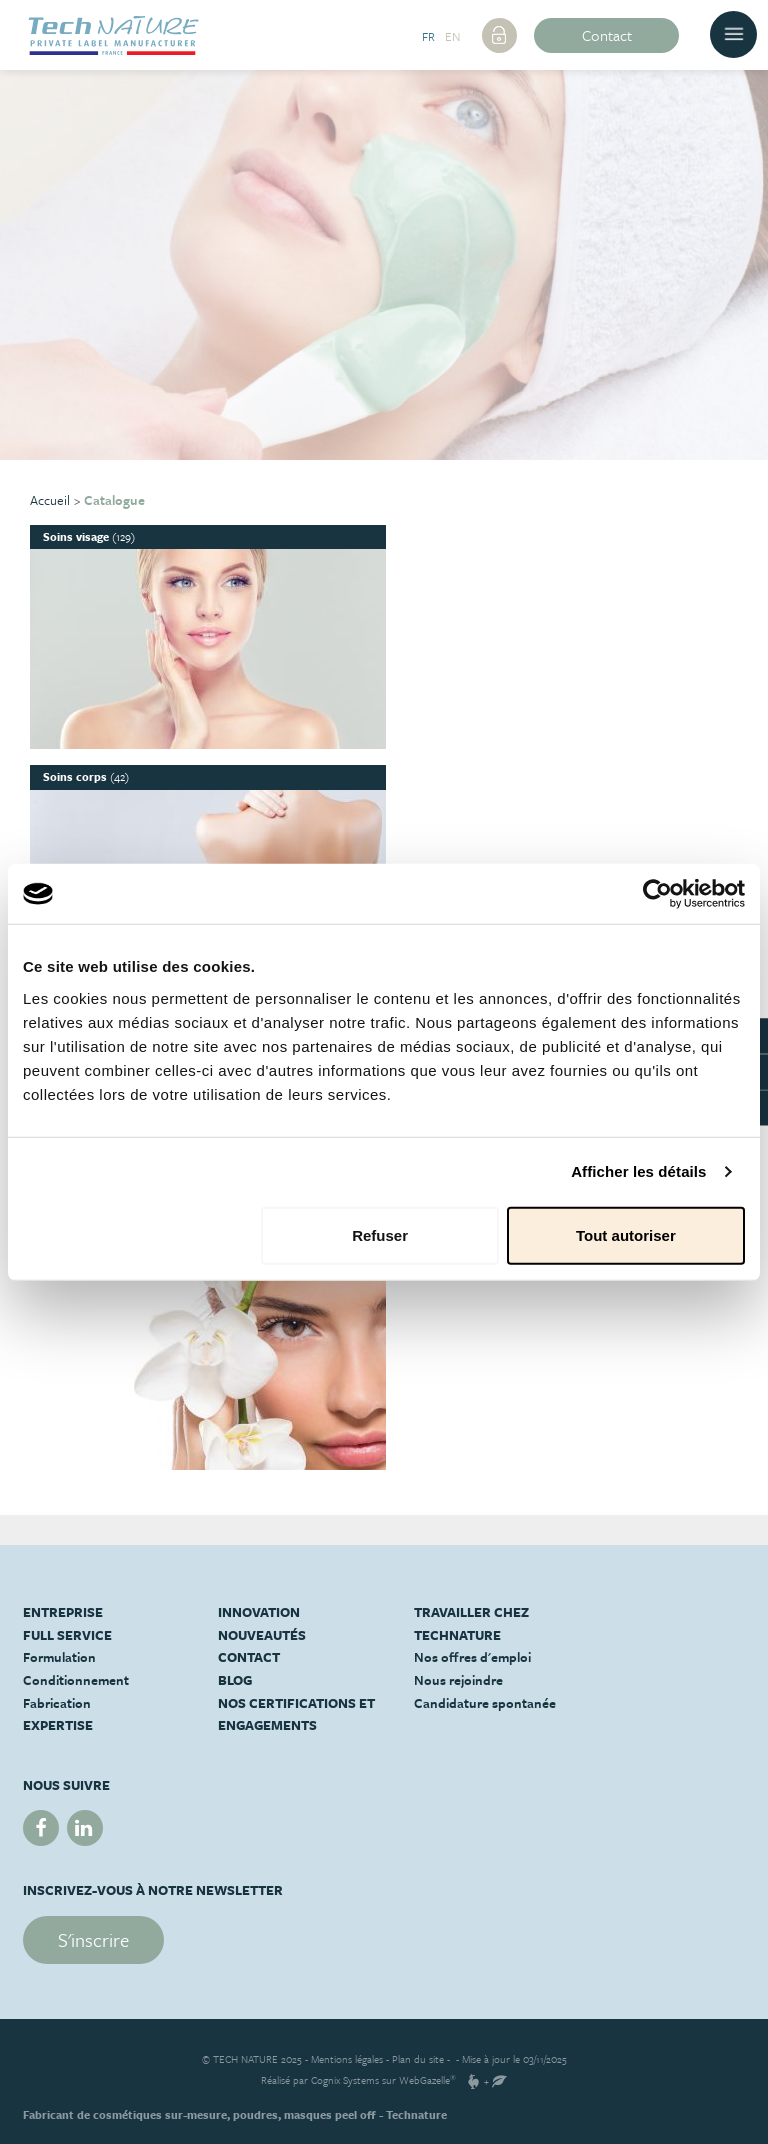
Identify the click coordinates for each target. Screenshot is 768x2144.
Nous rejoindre (458, 1680)
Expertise (58, 1725)
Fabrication (57, 1703)
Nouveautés (262, 1635)
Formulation (59, 1657)
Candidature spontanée (485, 1703)
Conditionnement (76, 1680)
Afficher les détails (638, 1171)
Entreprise (63, 1612)
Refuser (380, 1234)
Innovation (259, 1612)
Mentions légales (347, 2059)
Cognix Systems (345, 2080)
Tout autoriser (626, 1234)
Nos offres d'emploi (472, 1657)
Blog (235, 1680)
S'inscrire (93, 1939)
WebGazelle (424, 2080)
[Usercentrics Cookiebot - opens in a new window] (657, 894)
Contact (607, 35)
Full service (67, 1635)
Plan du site (418, 2059)
